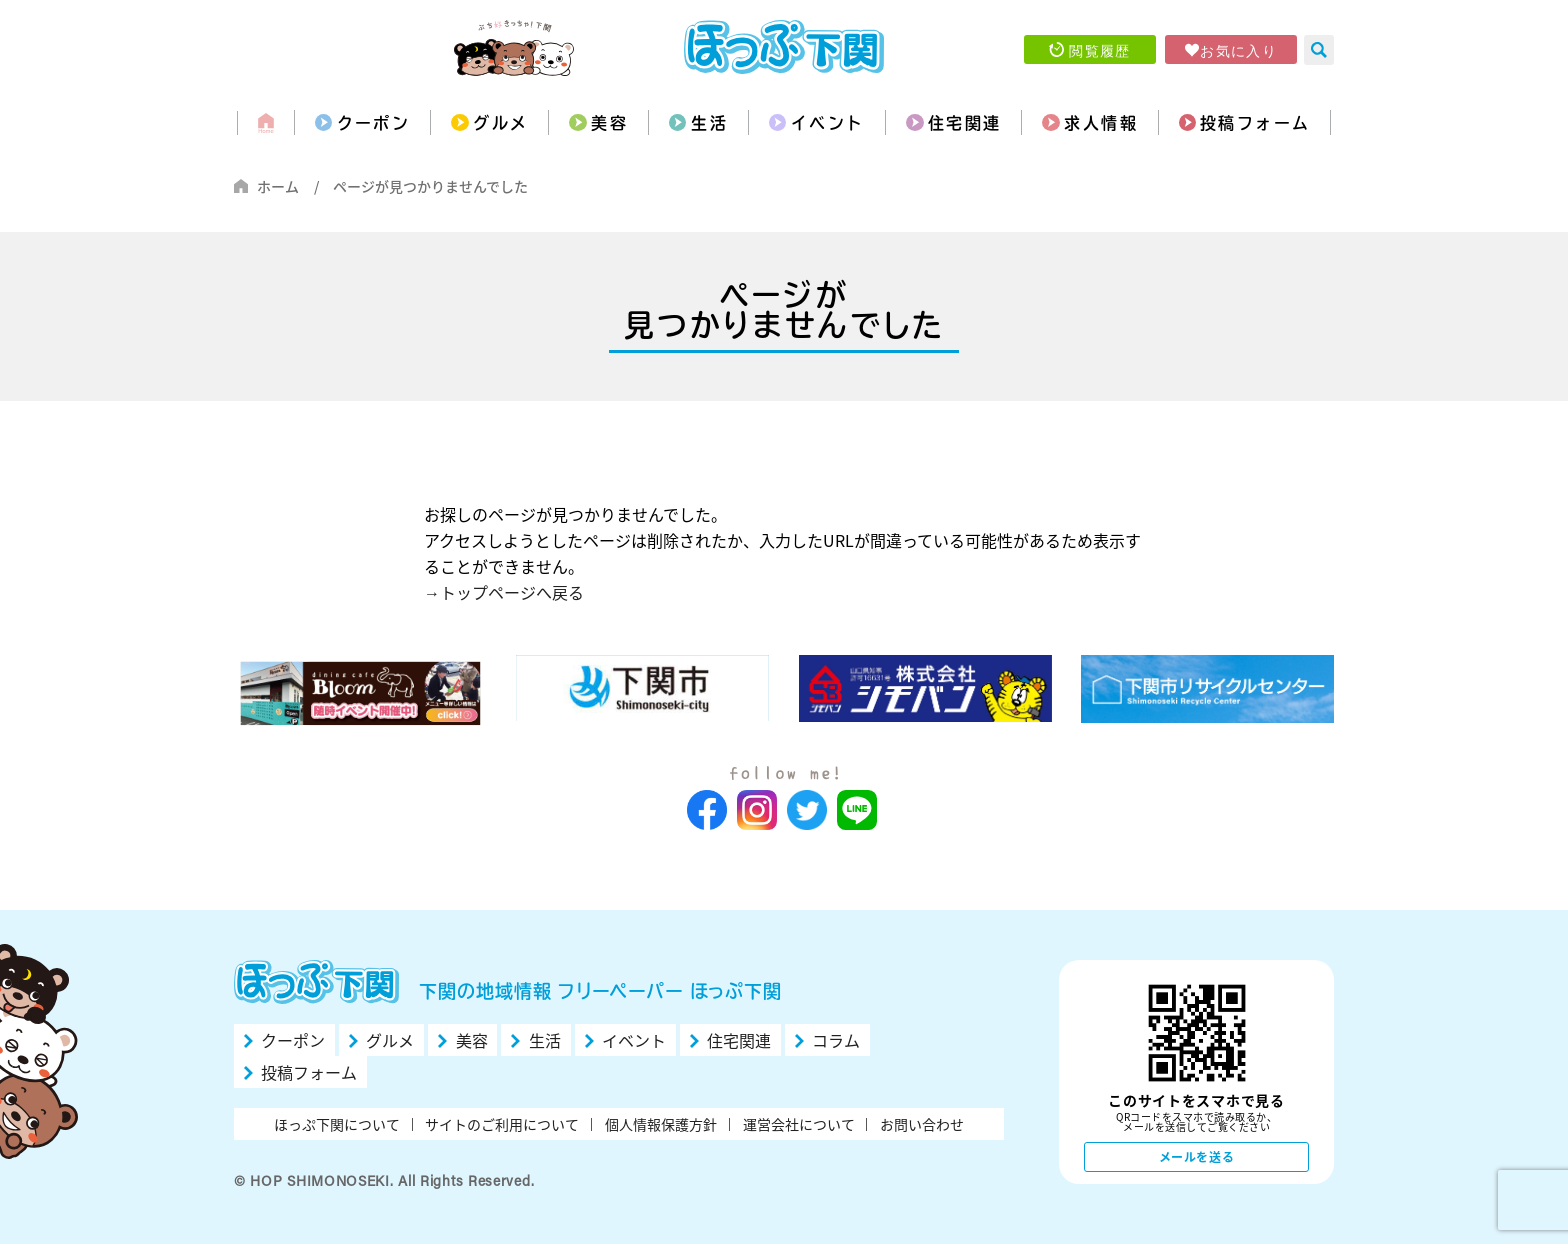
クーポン (374, 123)
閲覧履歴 (1100, 50)
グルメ (500, 123)
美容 (609, 123)
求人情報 (1101, 123)
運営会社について (799, 1124)
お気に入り (1238, 50)
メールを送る (1197, 1157)
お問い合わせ (922, 1124)
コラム (836, 1040)
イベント (828, 123)
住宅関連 (965, 123)
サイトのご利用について (502, 1124)
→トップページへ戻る (504, 592)
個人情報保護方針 (661, 1124)
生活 (709, 123)
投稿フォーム (1255, 123)
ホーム (278, 186)
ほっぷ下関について (337, 1124)
